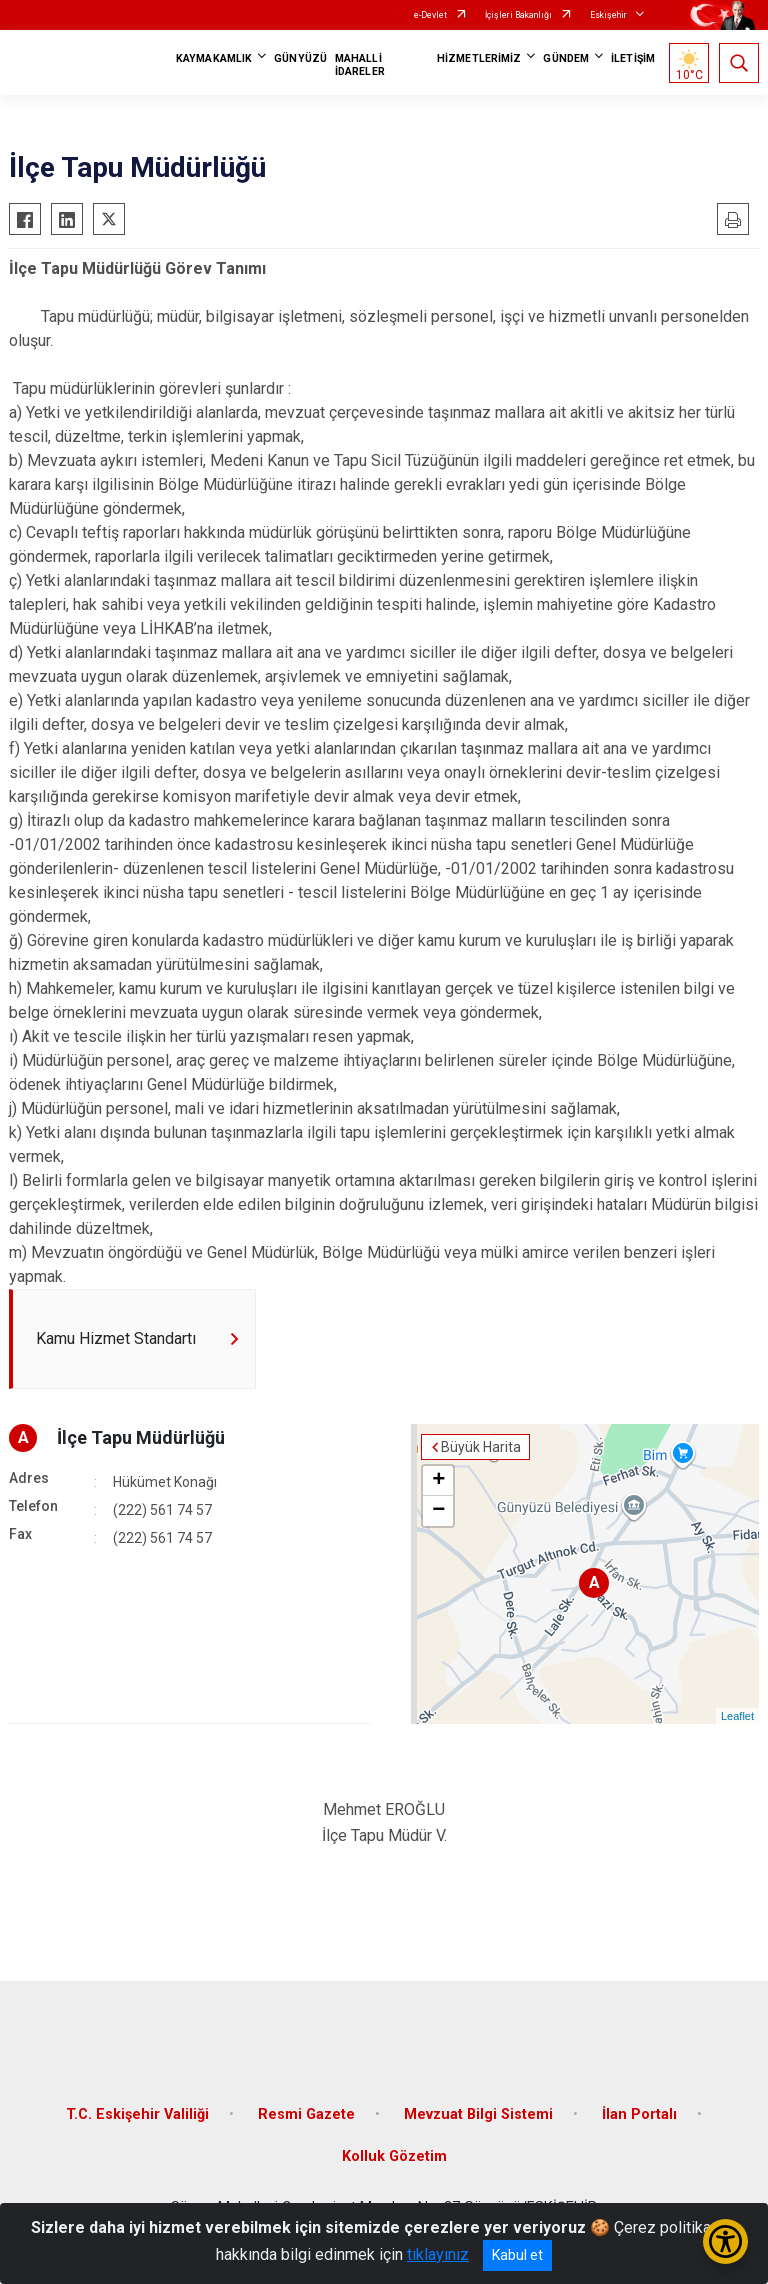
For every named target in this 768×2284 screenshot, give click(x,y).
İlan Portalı (639, 2114)
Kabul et (517, 2255)
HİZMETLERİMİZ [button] (479, 58)
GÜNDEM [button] (566, 58)
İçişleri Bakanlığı (518, 15)
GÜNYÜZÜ (300, 58)
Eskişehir (608, 15)
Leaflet (737, 1716)
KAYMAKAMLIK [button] (214, 58)
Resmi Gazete (306, 2114)
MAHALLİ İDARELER (360, 65)
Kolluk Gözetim (394, 2156)
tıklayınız (438, 2254)
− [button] (438, 1511)
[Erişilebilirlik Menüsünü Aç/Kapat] (725, 2241)
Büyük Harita (481, 1447)
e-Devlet (430, 15)
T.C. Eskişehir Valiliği (137, 2114)
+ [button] (438, 1481)
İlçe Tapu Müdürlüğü (141, 1437)
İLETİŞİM (633, 58)
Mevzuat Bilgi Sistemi (478, 2114)
